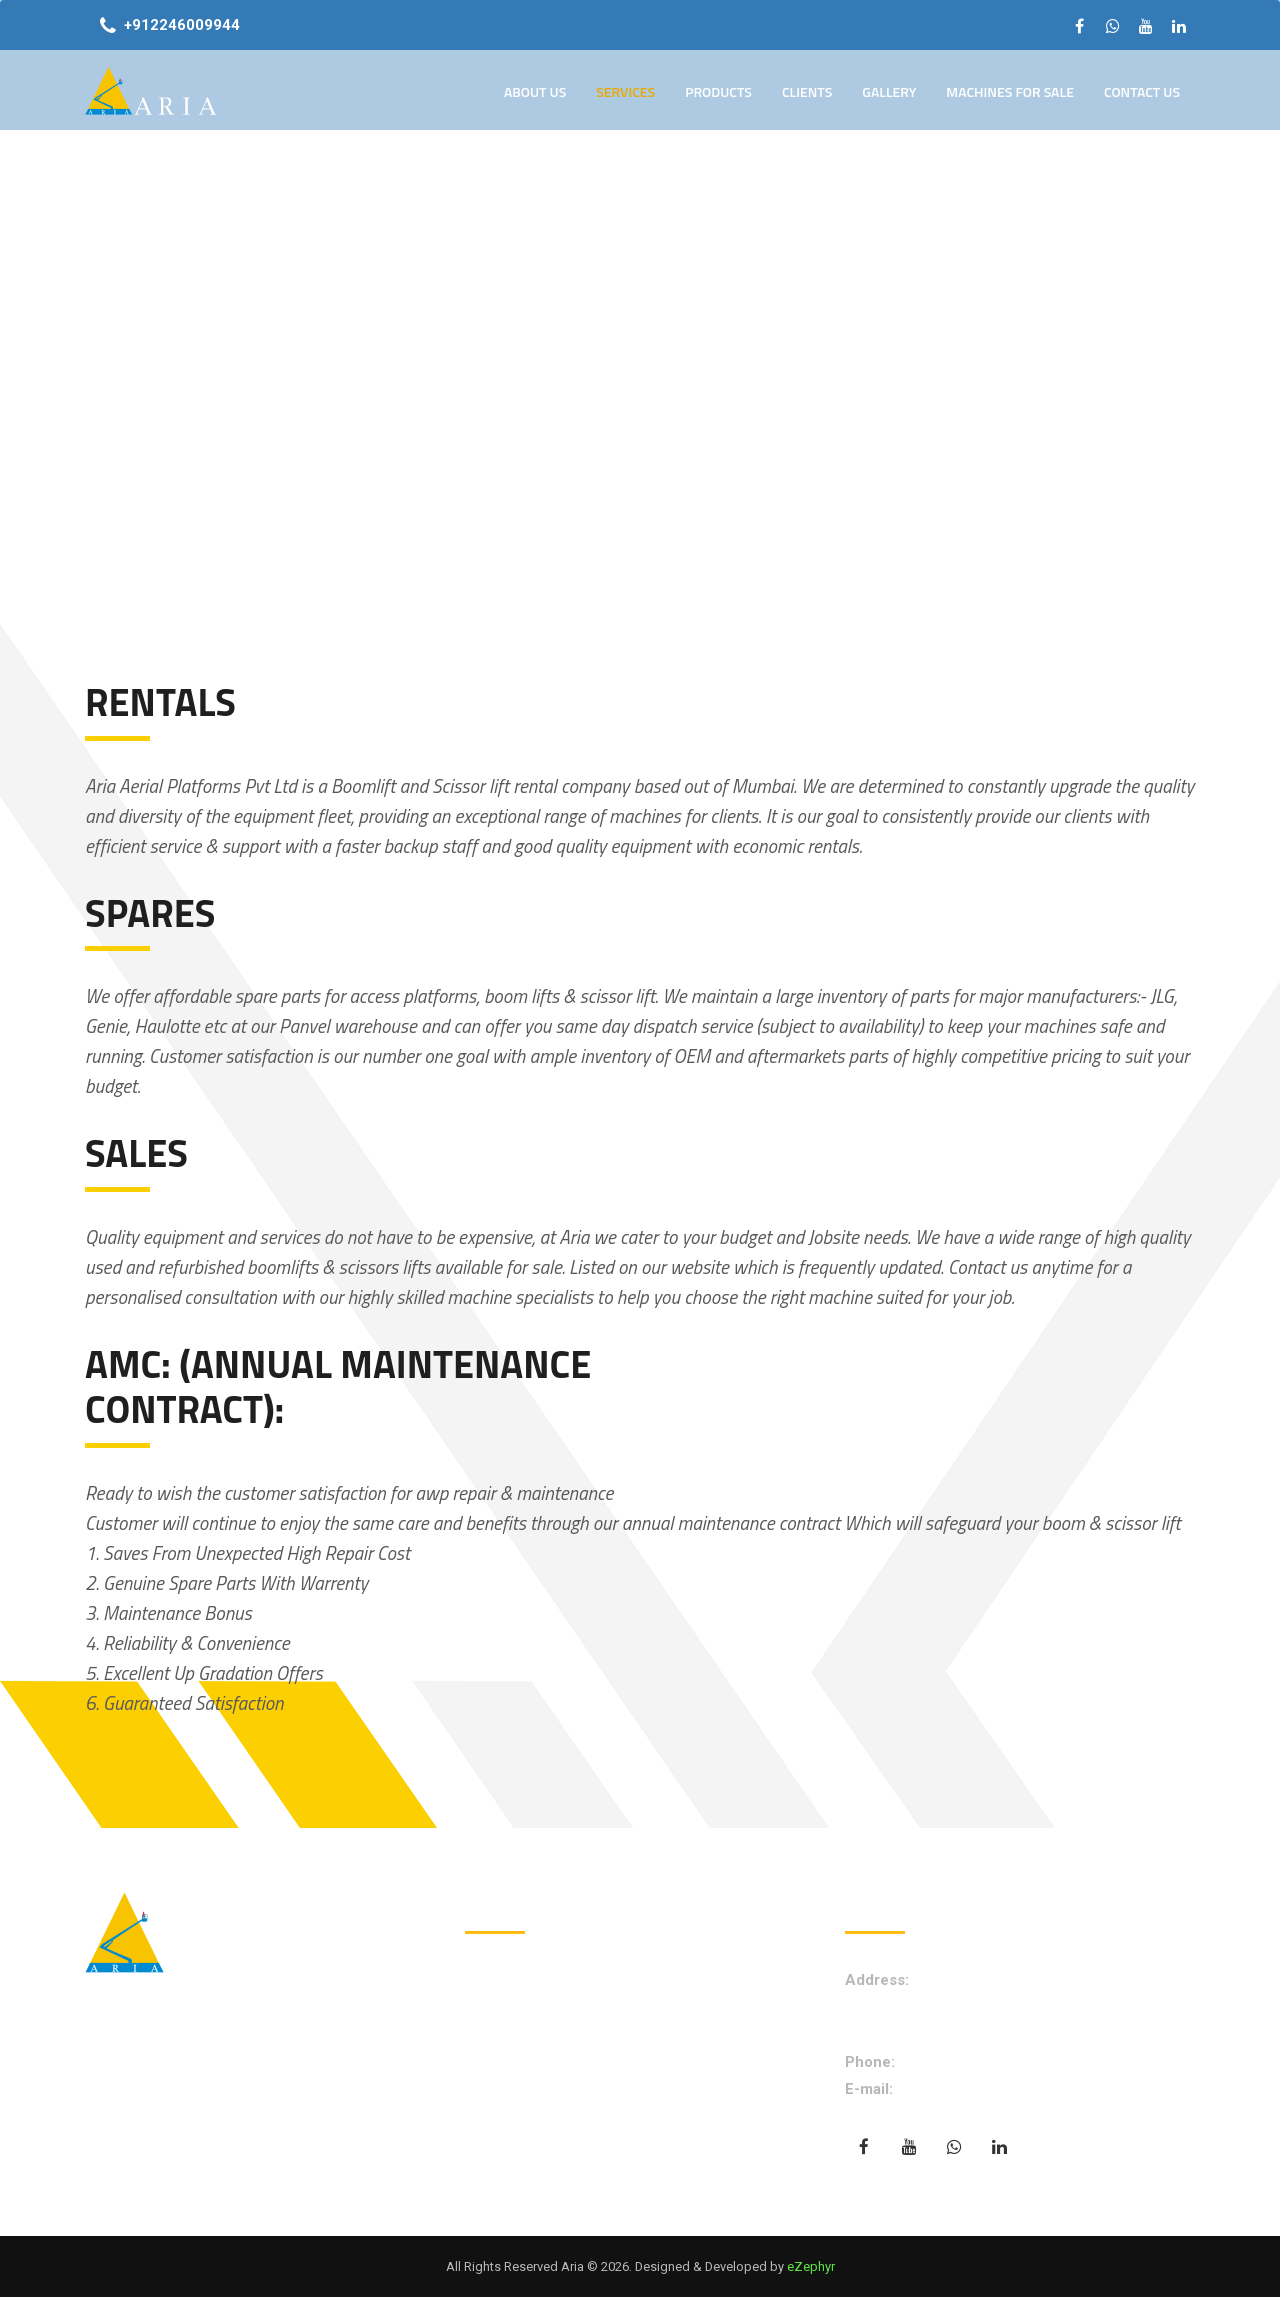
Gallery (889, 91)
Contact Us (1142, 91)
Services (625, 91)
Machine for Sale (540, 2098)
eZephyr (811, 2266)
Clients (807, 91)
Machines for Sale (1010, 91)
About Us (535, 91)
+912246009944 (182, 25)
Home (505, 1980)
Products (718, 91)
